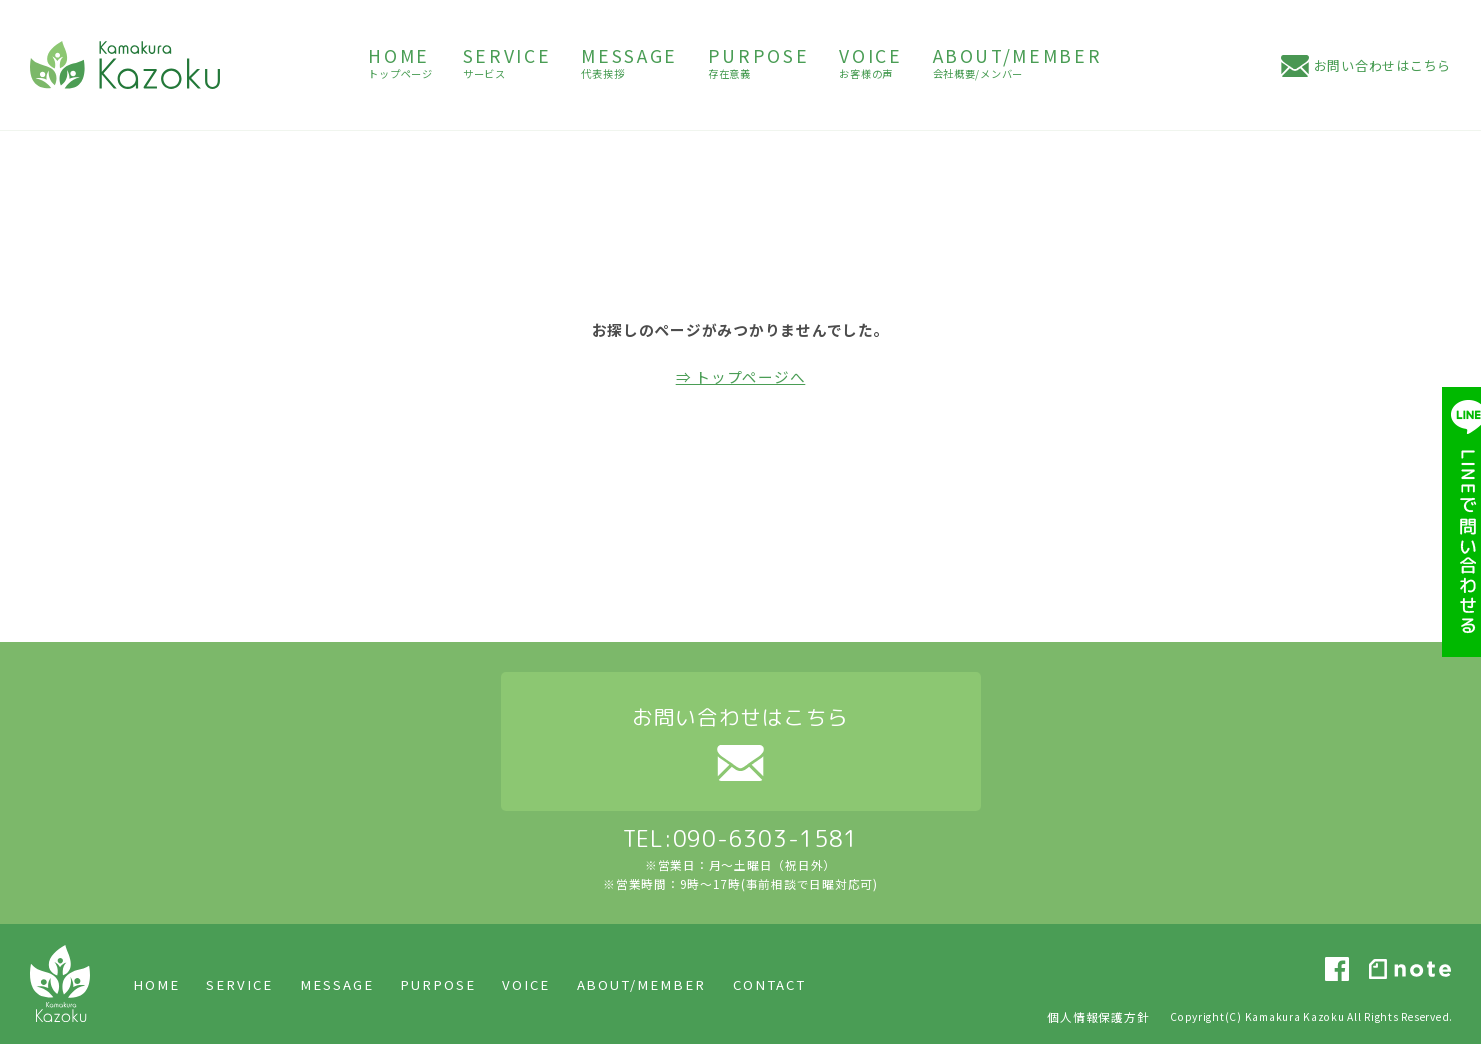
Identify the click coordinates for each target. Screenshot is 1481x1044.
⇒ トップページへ (741, 376)
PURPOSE (438, 984)
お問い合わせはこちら (1382, 65)
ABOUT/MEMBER (642, 984)
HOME (156, 984)
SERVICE (239, 984)
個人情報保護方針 (1098, 1016)
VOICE (526, 984)
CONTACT (769, 984)
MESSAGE (337, 984)
